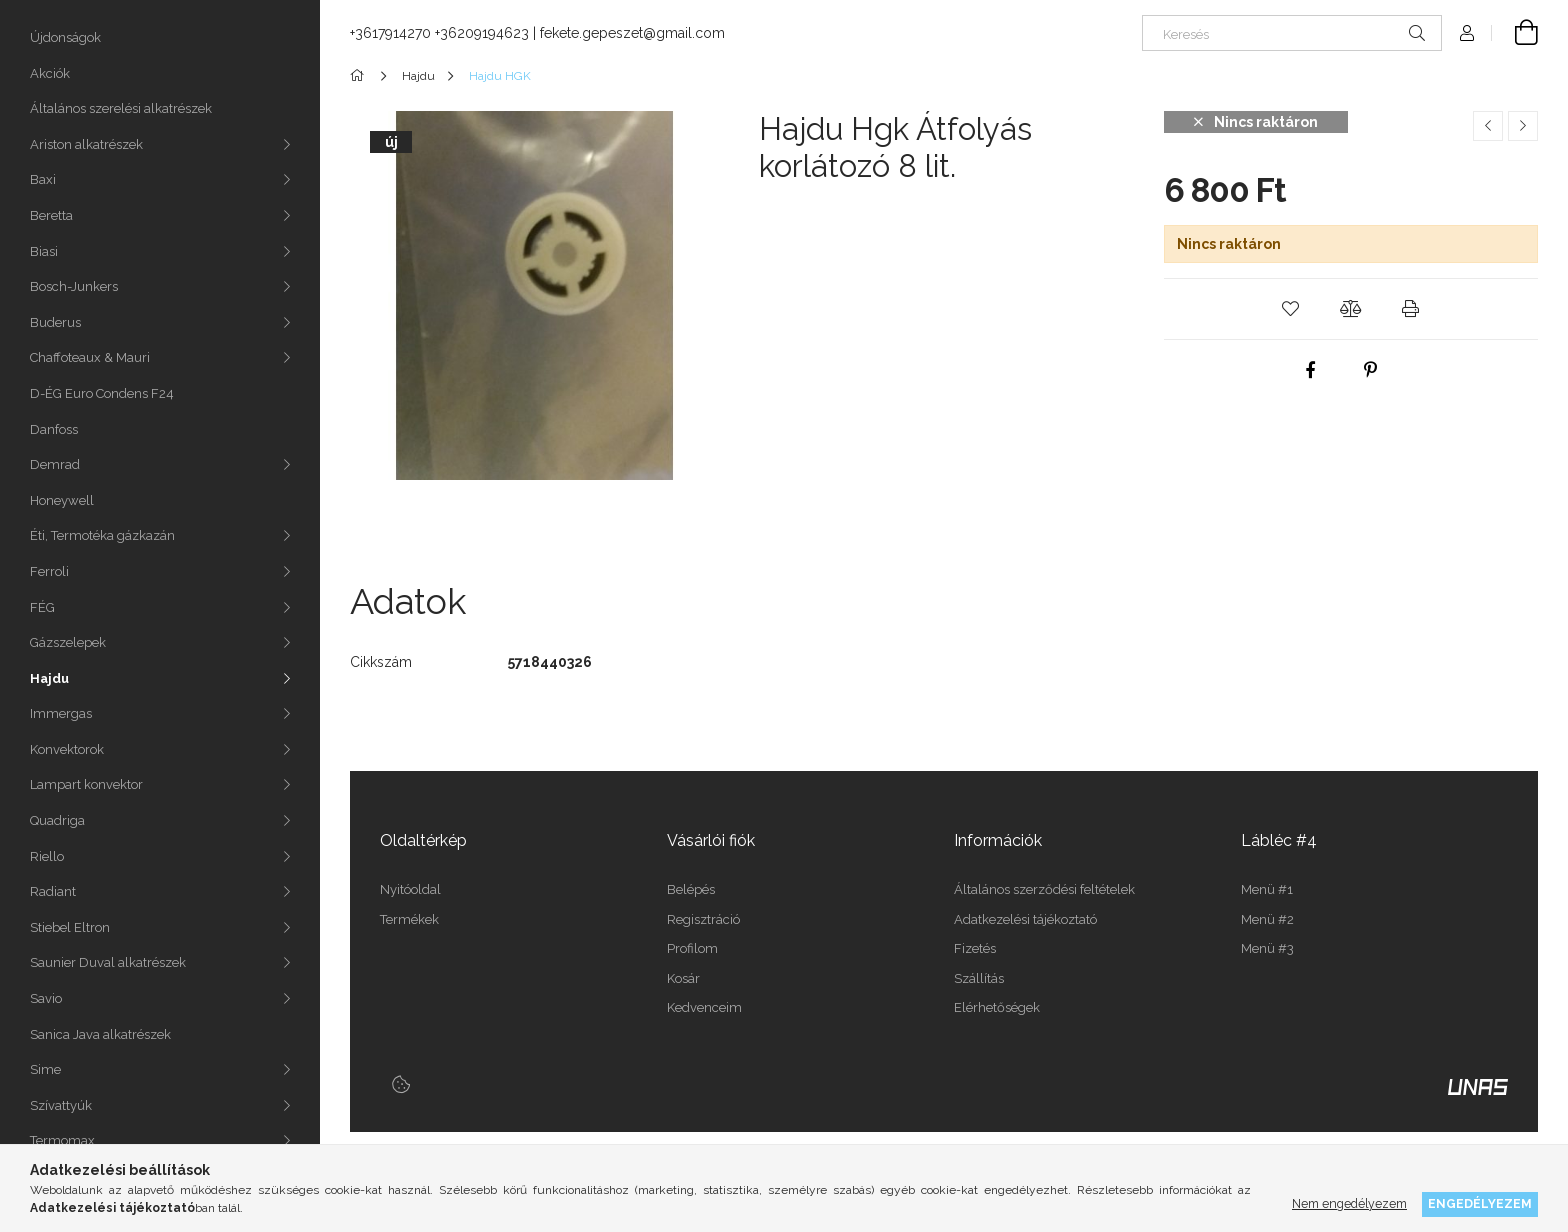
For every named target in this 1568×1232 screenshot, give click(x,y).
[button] (1291, 309)
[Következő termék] (1523, 126)
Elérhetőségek (997, 1007)
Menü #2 (1267, 919)
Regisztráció (703, 919)
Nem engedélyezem (1349, 1203)
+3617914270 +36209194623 (439, 33)
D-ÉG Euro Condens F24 (102, 393)
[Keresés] (1292, 33)
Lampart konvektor (86, 784)
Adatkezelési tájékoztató (1025, 919)
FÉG (42, 607)
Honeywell (62, 500)
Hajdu (49, 678)
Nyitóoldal (410, 889)
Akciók (50, 73)
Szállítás (979, 978)
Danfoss (54, 429)
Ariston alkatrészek (86, 144)
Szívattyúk (61, 1105)
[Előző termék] (1488, 126)
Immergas (61, 713)
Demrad (55, 464)
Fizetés (975, 948)
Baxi (43, 179)
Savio (46, 998)
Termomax (62, 1140)
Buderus (55, 322)
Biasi (44, 251)
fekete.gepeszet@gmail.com (632, 33)
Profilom (692, 948)
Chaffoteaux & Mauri (90, 357)
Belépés (691, 889)
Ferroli (49, 571)
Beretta (51, 215)
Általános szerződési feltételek (1044, 889)
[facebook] (1310, 370)
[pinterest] (1370, 370)
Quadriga (57, 820)
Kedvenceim (704, 1007)
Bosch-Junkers (74, 286)
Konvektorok (67, 749)
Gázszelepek (68, 642)
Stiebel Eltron (70, 927)
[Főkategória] (360, 76)
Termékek (409, 919)
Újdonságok (65, 37)
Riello (47, 856)
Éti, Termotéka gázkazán (102, 535)
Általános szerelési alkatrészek (121, 108)
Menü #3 (1267, 948)
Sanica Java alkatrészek (100, 1034)
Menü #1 (1267, 889)
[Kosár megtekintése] (1515, 33)
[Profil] (1467, 33)
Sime (45, 1069)
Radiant (53, 891)
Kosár (683, 978)
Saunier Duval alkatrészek (108, 962)
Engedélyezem (1480, 1203)
